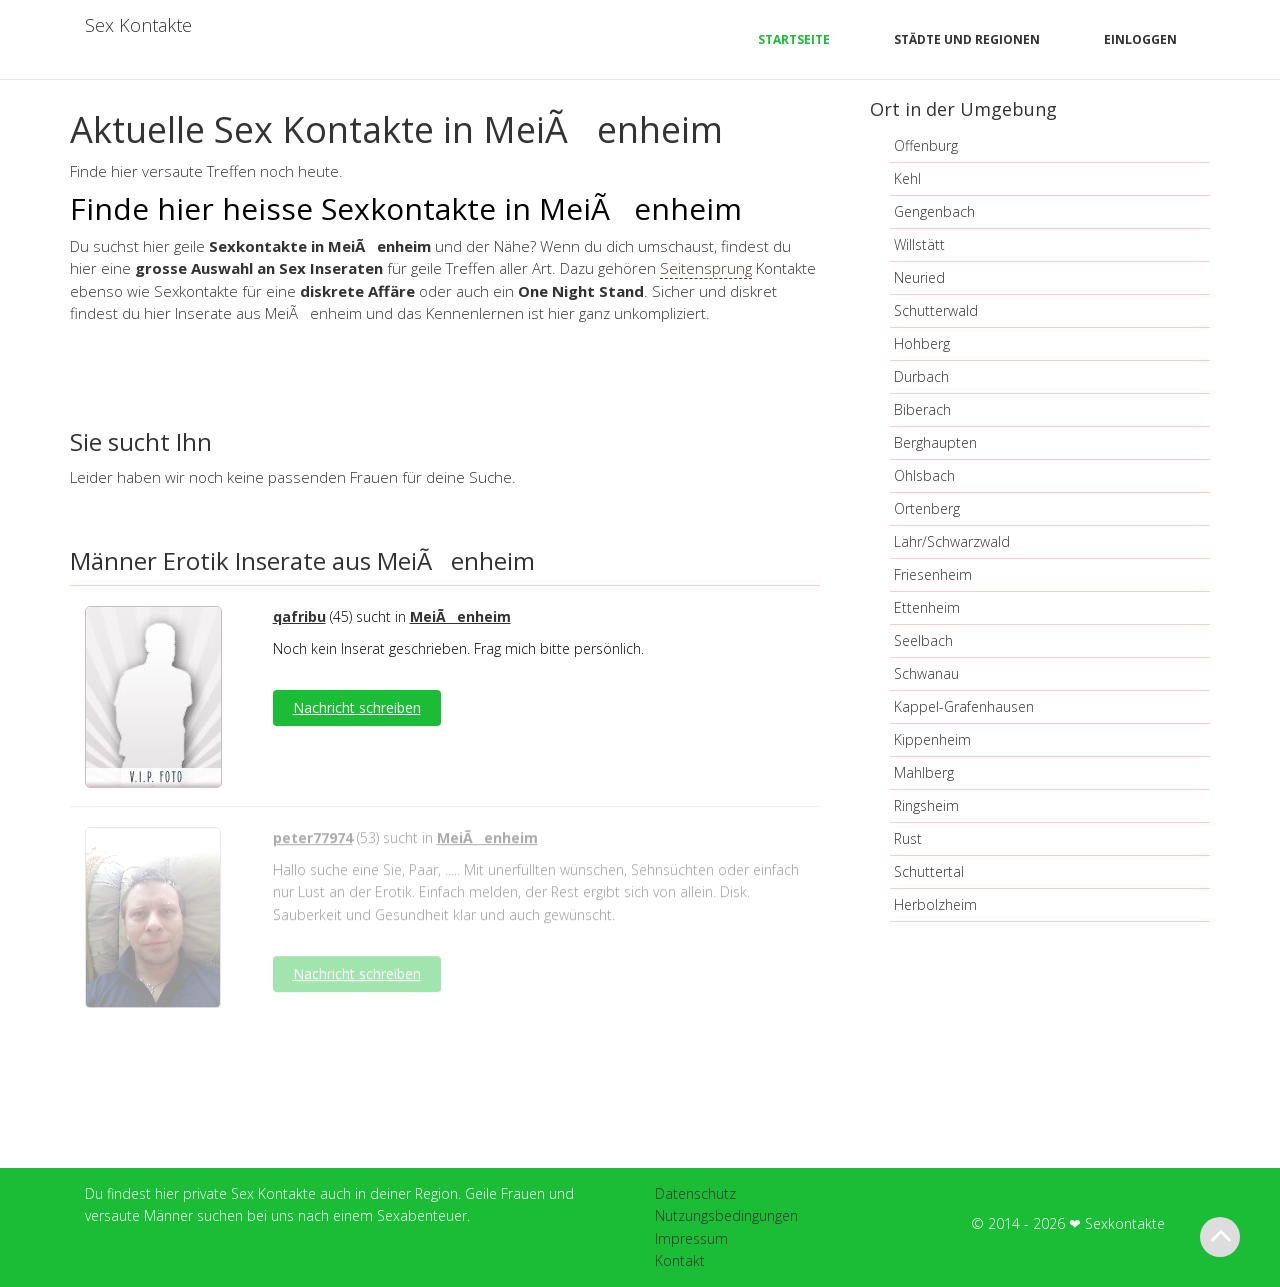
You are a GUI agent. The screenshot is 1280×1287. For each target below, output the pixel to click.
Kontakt (680, 1260)
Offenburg (926, 145)
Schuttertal (929, 871)
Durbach (921, 376)
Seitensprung (706, 268)
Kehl (907, 178)
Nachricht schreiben (357, 707)
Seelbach (923, 640)
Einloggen (1140, 39)
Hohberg (922, 343)
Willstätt (919, 244)
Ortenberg (927, 508)
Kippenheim (932, 739)
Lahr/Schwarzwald (952, 541)
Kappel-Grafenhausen (964, 706)
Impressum (691, 1238)
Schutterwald (936, 310)
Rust (908, 838)
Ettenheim (927, 607)
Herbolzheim (935, 904)
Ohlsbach (924, 475)
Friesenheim (933, 574)
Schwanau (926, 673)
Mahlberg (924, 772)
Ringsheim (926, 805)
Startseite (794, 39)
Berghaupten (935, 442)
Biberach (922, 409)
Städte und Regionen (967, 39)
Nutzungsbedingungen (726, 1215)
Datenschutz (695, 1193)
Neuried (919, 277)
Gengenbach (934, 211)
